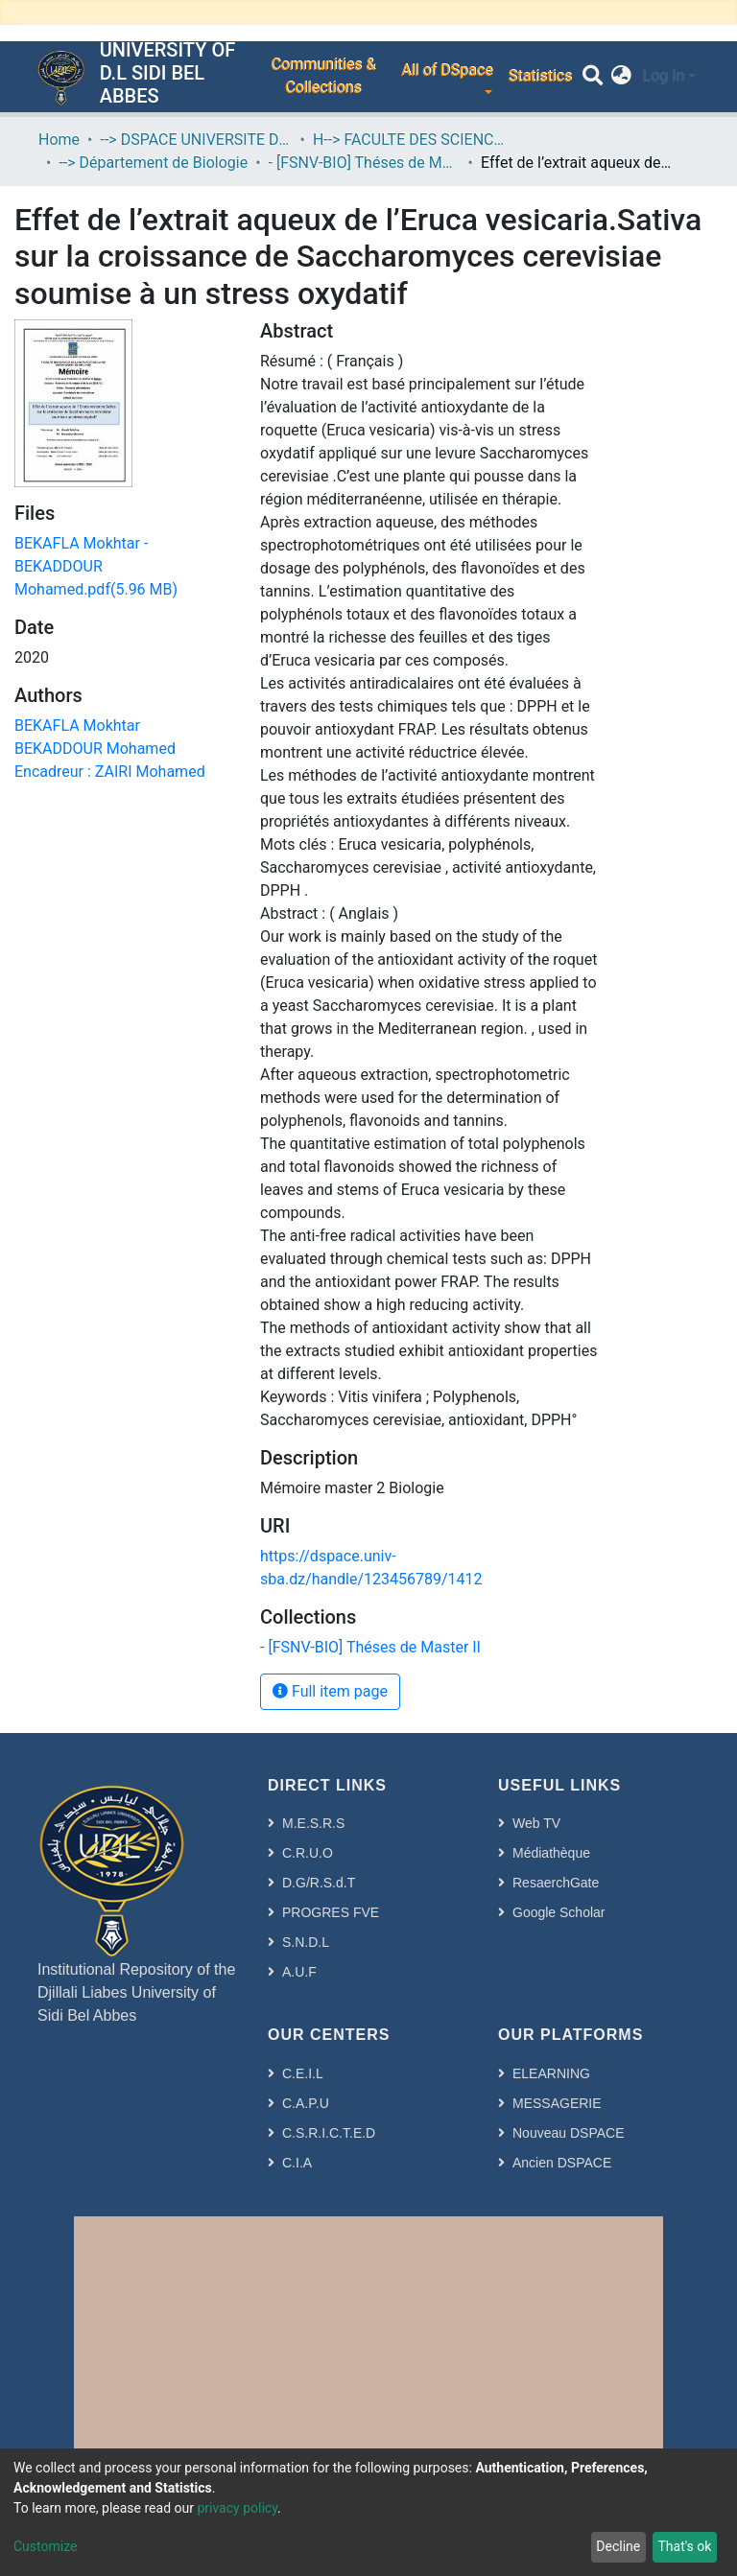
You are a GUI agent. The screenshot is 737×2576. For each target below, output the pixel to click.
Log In (663, 76)
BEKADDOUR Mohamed (95, 748)
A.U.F (299, 1971)
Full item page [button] (330, 1691)
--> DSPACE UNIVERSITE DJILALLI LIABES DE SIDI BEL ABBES (196, 139)
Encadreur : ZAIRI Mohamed (109, 771)
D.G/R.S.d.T (318, 1882)
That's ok (684, 2546)
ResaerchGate (555, 1882)
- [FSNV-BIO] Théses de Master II (365, 162)
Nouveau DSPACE (568, 2133)
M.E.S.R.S (313, 1823)
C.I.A (297, 2162)
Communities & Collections (323, 76)
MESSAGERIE (557, 2103)
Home (59, 139)
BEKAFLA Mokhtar (77, 725)
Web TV (536, 1823)
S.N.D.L (305, 1942)
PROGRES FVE (330, 1912)
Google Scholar (559, 1912)
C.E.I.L (302, 2073)
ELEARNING (551, 2073)
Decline (618, 2546)
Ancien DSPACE (561, 2162)
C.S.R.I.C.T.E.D (328, 2133)
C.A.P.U (305, 2103)
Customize (45, 2546)
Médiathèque (551, 1853)
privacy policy (237, 2508)
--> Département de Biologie (153, 162)
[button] (621, 76)
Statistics (540, 76)
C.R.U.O (307, 1853)
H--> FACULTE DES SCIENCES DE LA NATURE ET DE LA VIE (409, 139)
